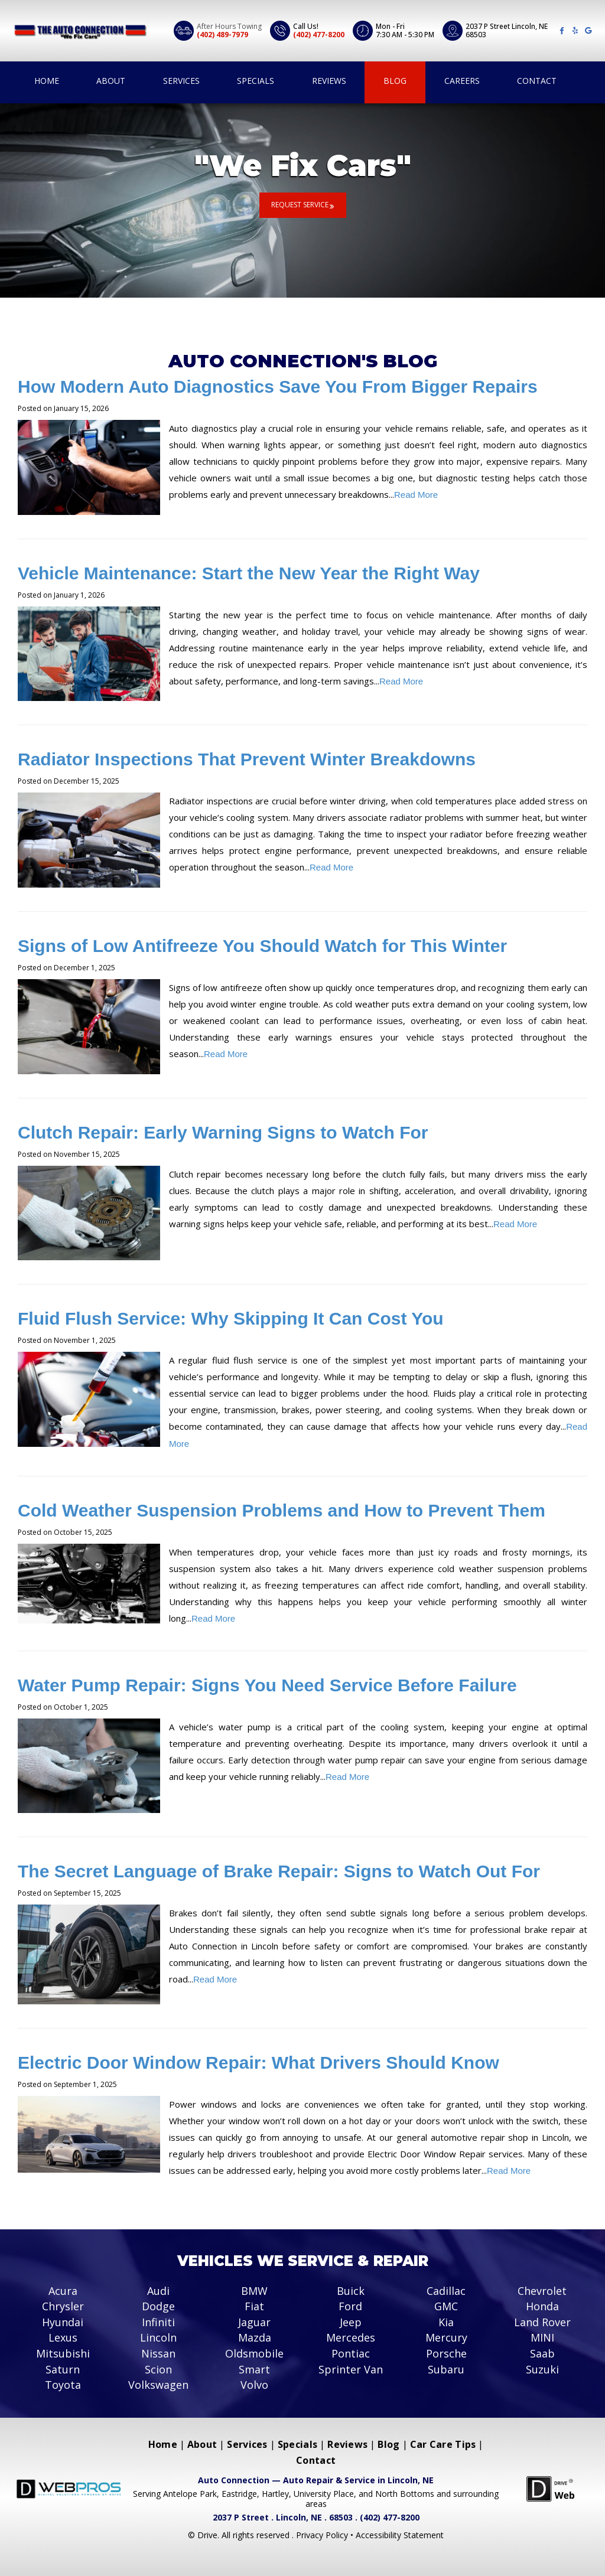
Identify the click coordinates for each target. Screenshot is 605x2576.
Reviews (329, 80)
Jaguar (254, 2322)
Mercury (446, 2338)
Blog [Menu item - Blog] (388, 2443)
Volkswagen (158, 2385)
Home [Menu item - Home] (162, 2443)
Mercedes (350, 2338)
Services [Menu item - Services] (247, 2443)
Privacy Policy (323, 2535)
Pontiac (350, 2353)
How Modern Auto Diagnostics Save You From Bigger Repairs (278, 386)
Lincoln (158, 2338)
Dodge (158, 2306)
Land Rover (542, 2322)
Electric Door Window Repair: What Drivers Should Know (258, 2062)
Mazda (254, 2338)
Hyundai (62, 2322)
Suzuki (542, 2369)
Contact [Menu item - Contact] (316, 2460)
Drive (207, 2535)
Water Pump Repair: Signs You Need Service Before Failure (267, 1685)
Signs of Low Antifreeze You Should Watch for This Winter (262, 946)
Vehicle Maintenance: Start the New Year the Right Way (249, 572)
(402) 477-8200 (318, 35)
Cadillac (446, 2290)
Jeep (351, 2322)
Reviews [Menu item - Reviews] (347, 2443)
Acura (62, 2290)
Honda (542, 2306)
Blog (394, 80)
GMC (446, 2306)
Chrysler (63, 2306)
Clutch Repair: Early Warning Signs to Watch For (223, 1132)
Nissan (158, 2353)
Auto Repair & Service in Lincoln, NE (358, 2480)
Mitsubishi (63, 2353)
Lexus (62, 2338)
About (110, 80)
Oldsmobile (254, 2353)
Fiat (254, 2306)
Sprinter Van (350, 2369)
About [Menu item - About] (202, 2443)
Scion (158, 2369)
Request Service (299, 205)
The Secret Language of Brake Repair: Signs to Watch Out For (279, 1871)
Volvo (254, 2385)
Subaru (446, 2369)
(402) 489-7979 (222, 35)
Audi (158, 2290)
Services (181, 80)
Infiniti (158, 2322)
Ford (350, 2306)
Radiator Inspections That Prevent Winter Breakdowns (247, 759)
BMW (254, 2290)
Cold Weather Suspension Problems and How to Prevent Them (281, 1510)
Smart (254, 2369)
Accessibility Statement (400, 2535)
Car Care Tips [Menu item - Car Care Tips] (443, 2443)
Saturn (62, 2369)
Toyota (63, 2385)
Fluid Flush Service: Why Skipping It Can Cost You (231, 1318)
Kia (446, 2322)
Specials (255, 80)
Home (46, 80)
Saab (542, 2353)
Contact (537, 80)
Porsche (446, 2353)
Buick (351, 2290)
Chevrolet (542, 2290)
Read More (416, 495)
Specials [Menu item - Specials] (297, 2443)
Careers (462, 80)
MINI (542, 2338)
